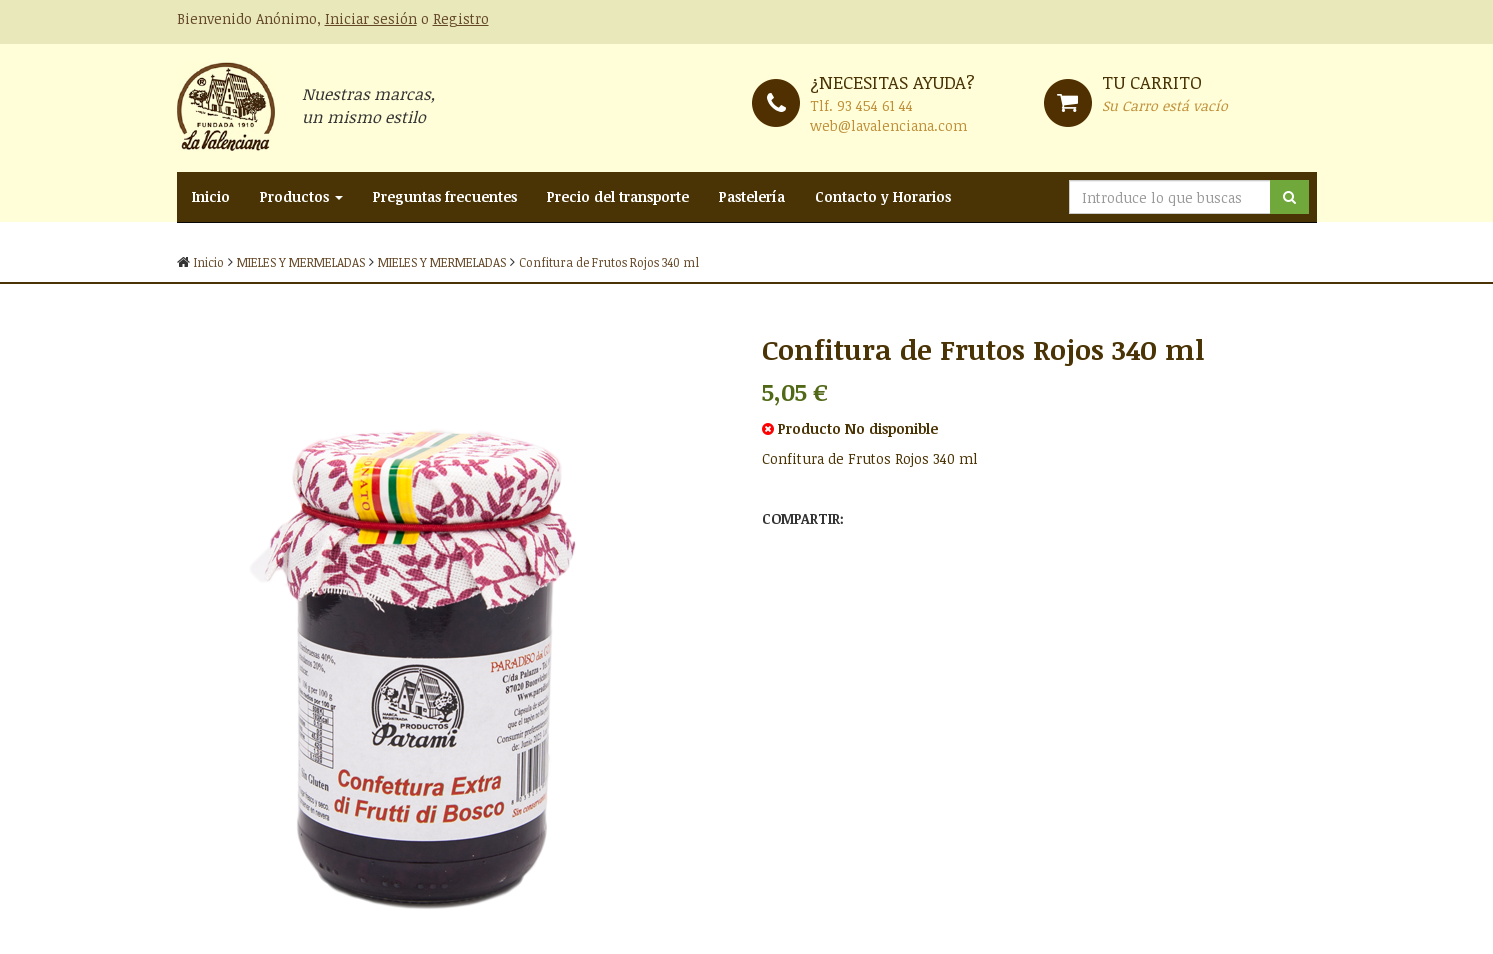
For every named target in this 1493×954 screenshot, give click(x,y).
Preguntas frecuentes (445, 196)
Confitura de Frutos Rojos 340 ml (609, 262)
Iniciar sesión (371, 18)
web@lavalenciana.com (888, 125)
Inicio (211, 196)
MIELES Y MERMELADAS (301, 262)
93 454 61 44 (875, 105)
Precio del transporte (618, 196)
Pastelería (752, 196)
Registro (461, 18)
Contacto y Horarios (883, 196)
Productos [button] (301, 196)
